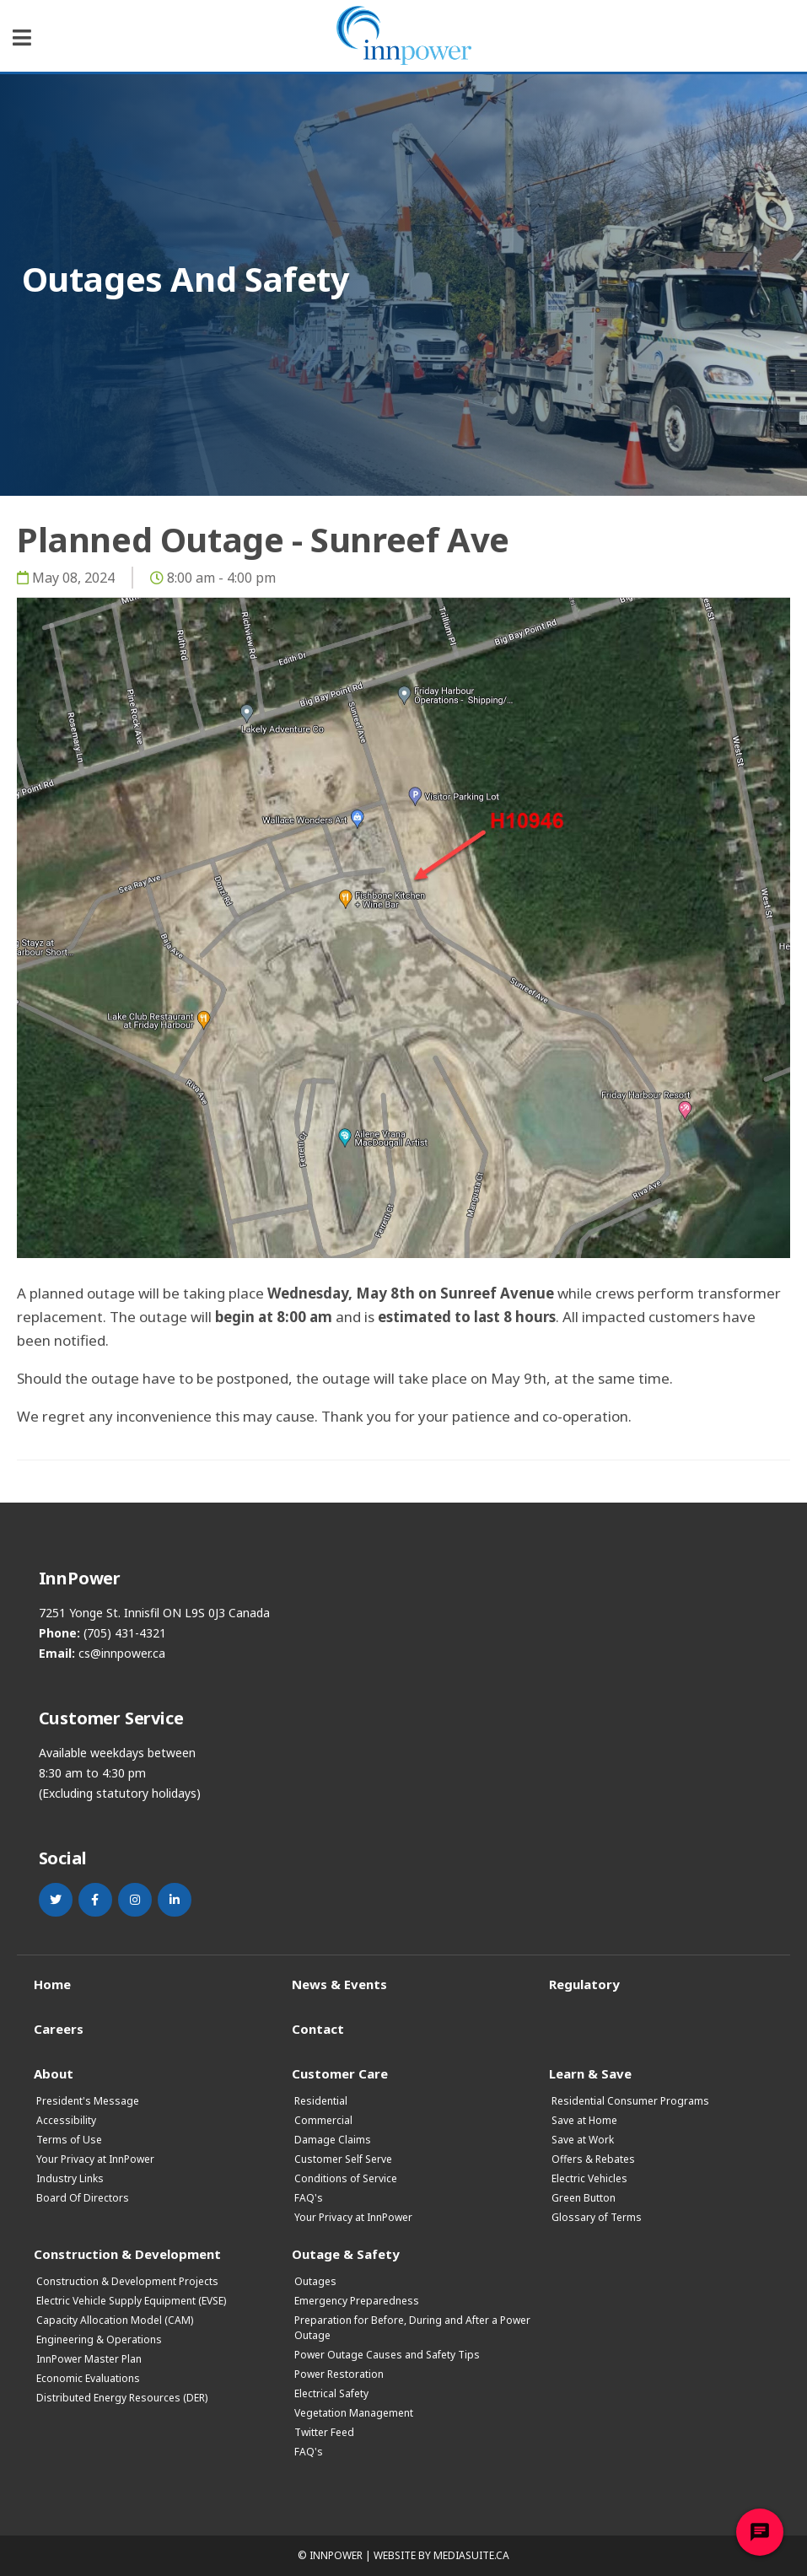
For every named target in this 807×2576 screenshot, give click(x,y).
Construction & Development (127, 2253)
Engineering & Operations (99, 2339)
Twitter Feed (324, 2432)
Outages (315, 2281)
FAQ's (308, 2198)
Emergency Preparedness (356, 2301)
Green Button (583, 2198)
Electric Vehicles (589, 2178)
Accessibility (66, 2120)
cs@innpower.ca (121, 1653)
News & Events (339, 1984)
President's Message (87, 2101)
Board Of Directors (82, 2198)
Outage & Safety (346, 2253)
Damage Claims (332, 2139)
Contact (318, 2028)
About (53, 2073)
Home (52, 1984)
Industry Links (70, 2178)
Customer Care (340, 2073)
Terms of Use (69, 2139)
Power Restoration (339, 2374)
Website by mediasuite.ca (441, 2555)
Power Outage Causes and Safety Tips (387, 2354)
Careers (58, 2028)
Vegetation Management (353, 2413)
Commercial (323, 2120)
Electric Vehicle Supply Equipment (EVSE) (131, 2301)
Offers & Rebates (593, 2159)
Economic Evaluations (88, 2378)
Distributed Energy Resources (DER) (121, 2397)
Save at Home (584, 2120)
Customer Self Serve (343, 2159)
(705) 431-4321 (124, 1633)
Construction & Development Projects (127, 2281)
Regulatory (584, 1984)
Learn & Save (590, 2073)
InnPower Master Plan (89, 2359)
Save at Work (582, 2139)
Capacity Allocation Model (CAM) (114, 2320)
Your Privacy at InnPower (95, 2159)
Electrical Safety (331, 2393)
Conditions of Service (345, 2178)
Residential (320, 2101)
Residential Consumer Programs (630, 2101)
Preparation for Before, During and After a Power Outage (412, 2327)
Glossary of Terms (596, 2217)
